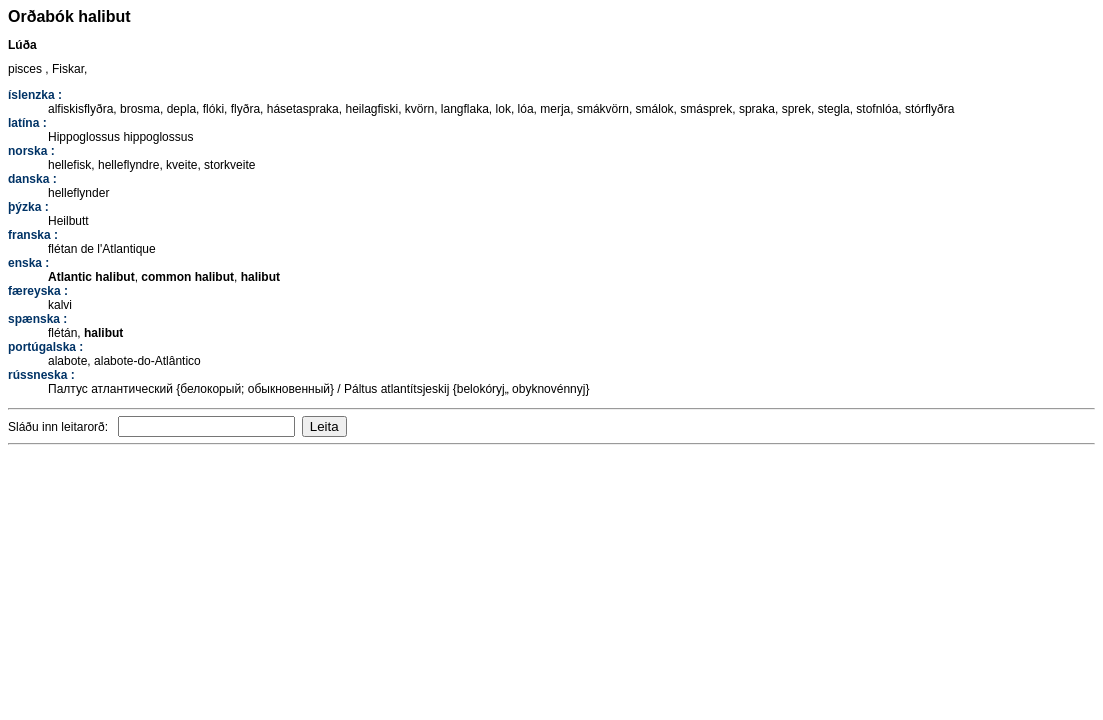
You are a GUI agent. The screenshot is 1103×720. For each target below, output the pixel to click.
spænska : (37, 319)
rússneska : (41, 375)
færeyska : (38, 291)
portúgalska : (45, 347)
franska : (33, 235)
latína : (27, 123)
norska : (31, 151)
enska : (28, 263)
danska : (32, 179)
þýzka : (28, 207)
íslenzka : (35, 95)
